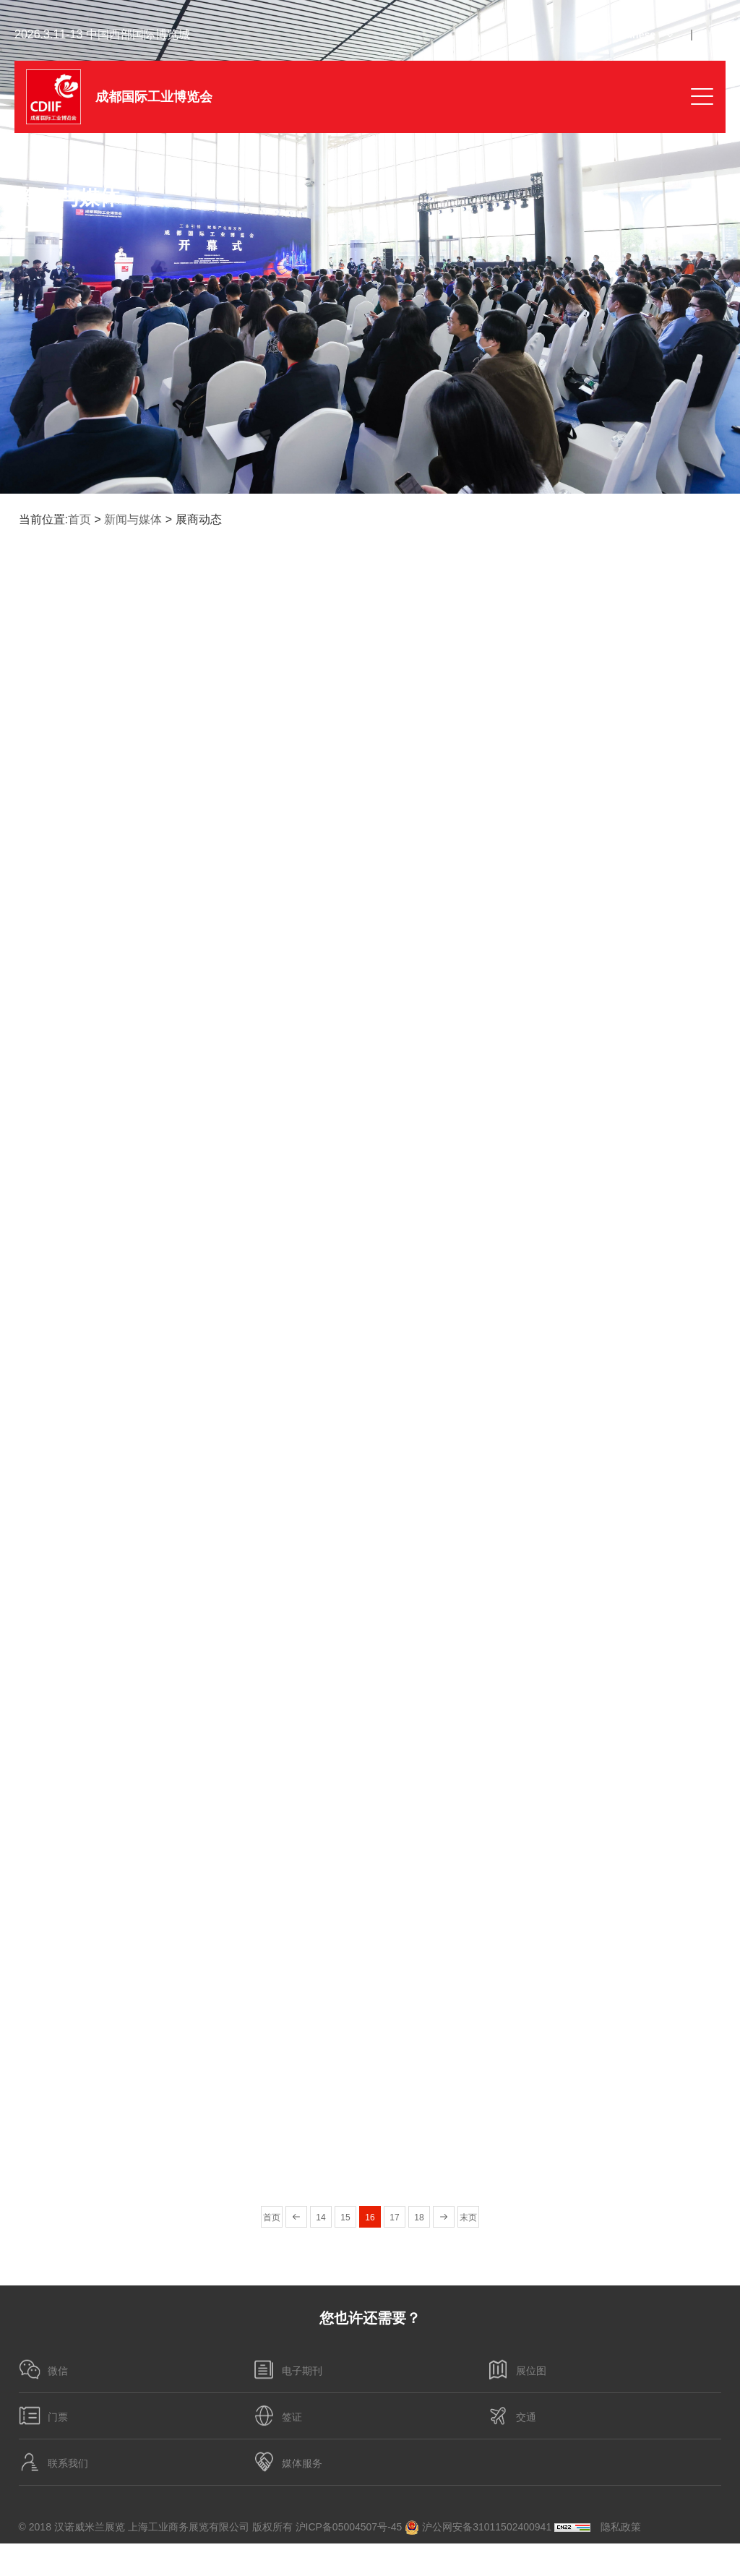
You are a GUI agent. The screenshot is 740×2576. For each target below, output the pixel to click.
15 (345, 2217)
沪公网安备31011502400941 (478, 2527)
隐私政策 (621, 2527)
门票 (43, 2416)
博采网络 (701, 2559)
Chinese (635, 34)
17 (394, 2217)
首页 (79, 519)
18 (418, 2217)
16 (369, 2217)
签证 (277, 2416)
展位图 (516, 2370)
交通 (511, 2416)
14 (320, 2217)
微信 (43, 2370)
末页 (468, 2217)
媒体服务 (287, 2462)
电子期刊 (287, 2370)
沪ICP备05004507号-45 (349, 2527)
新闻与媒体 (133, 519)
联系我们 (53, 2462)
